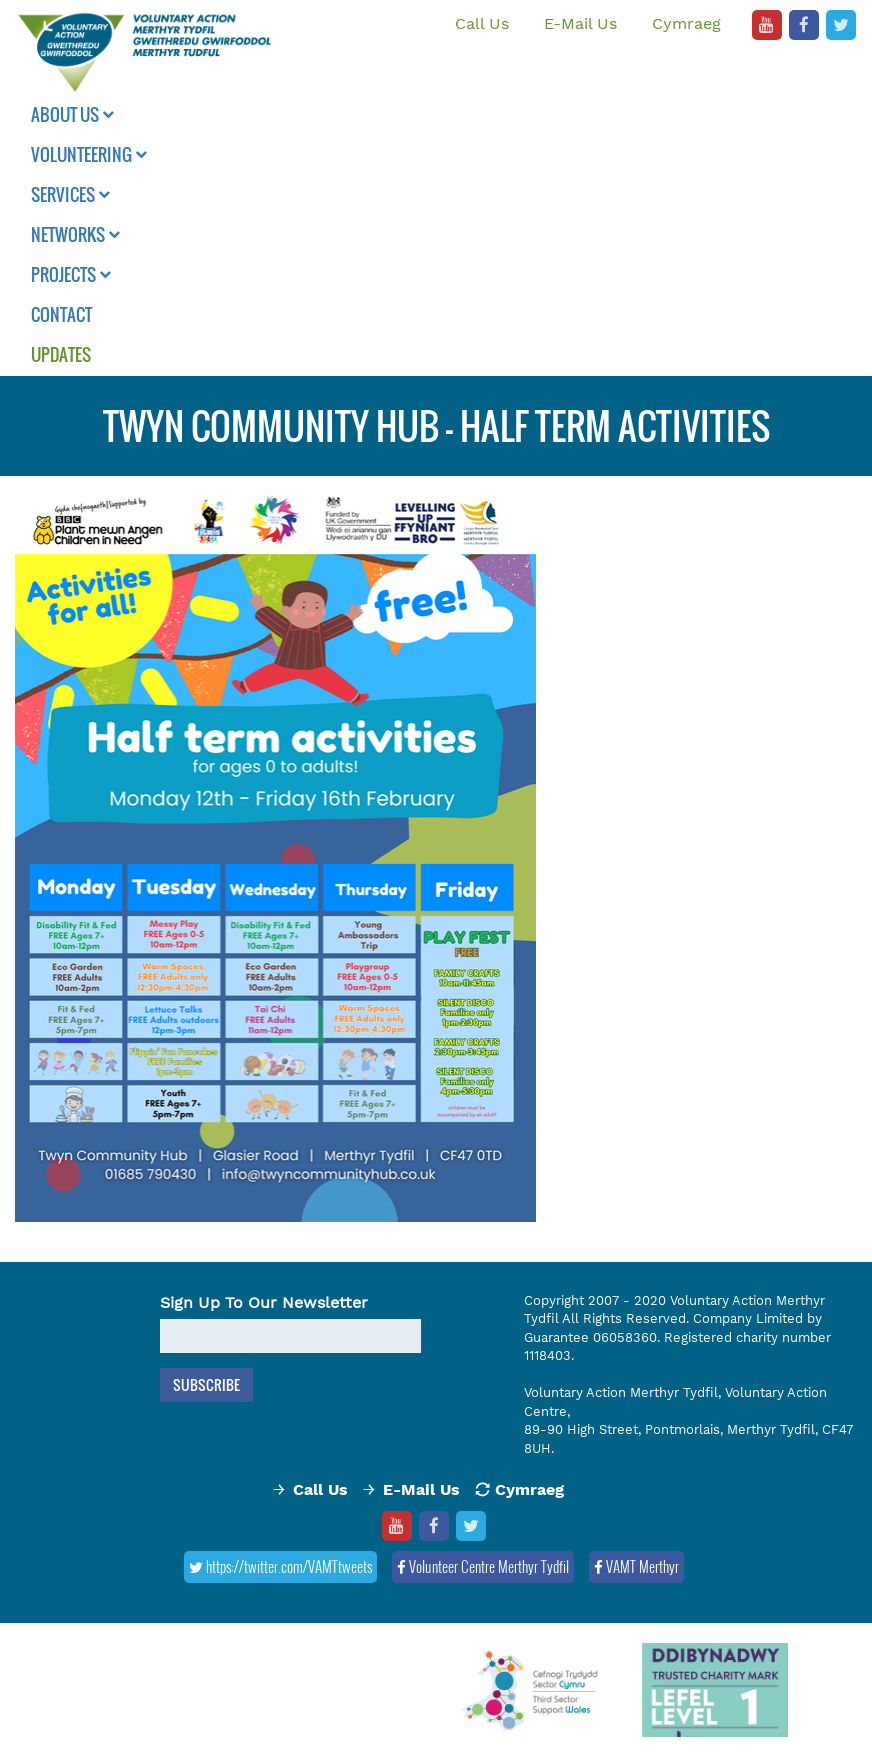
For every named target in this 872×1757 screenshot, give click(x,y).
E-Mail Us (580, 23)
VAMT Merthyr (636, 1566)
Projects (71, 274)
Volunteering (89, 154)
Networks (75, 234)
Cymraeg (686, 23)
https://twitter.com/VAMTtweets (280, 1566)
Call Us (482, 23)
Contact (61, 314)
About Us (72, 114)
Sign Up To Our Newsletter (264, 1302)
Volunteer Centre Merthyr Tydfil (483, 1566)
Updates (61, 354)
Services (70, 194)
